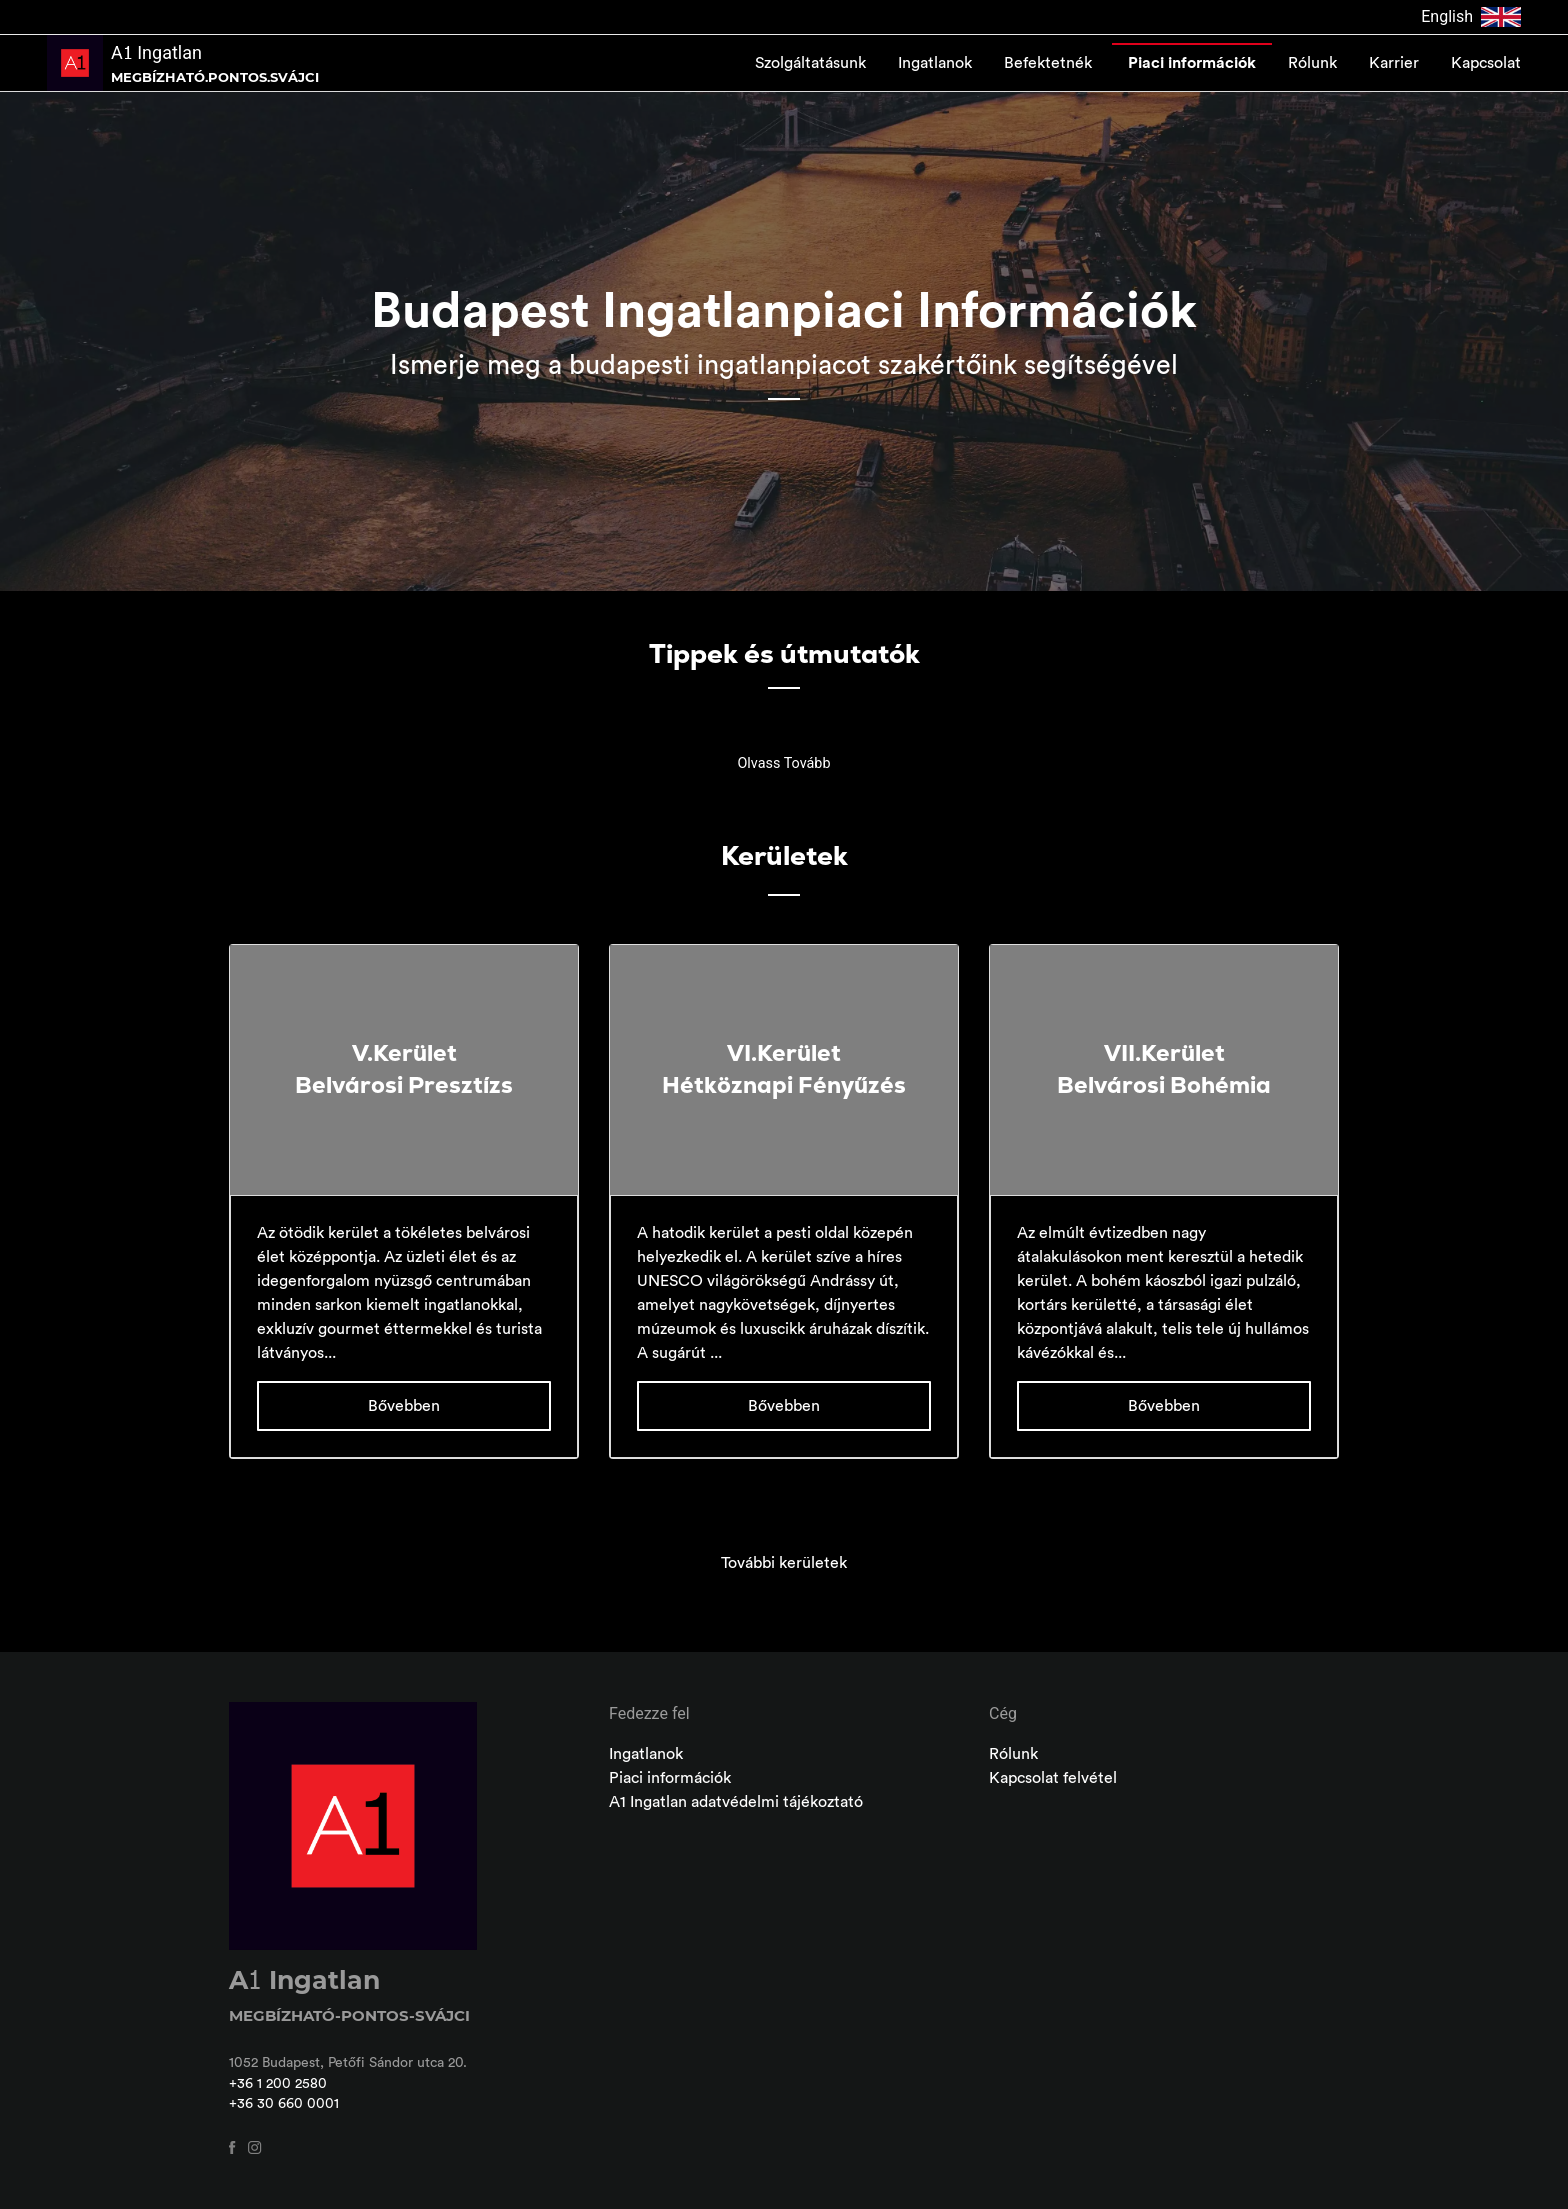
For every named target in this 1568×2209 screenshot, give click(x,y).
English (1471, 17)
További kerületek (784, 1563)
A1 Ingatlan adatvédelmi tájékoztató (736, 1802)
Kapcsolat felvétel (1053, 1778)
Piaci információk (1192, 63)
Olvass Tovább (783, 763)
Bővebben (404, 1406)
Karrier (1394, 63)
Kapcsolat (1486, 63)
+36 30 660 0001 (284, 2104)
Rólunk (1312, 63)
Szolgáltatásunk (810, 63)
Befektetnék (1050, 63)
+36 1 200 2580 (278, 2084)
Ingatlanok (935, 63)
